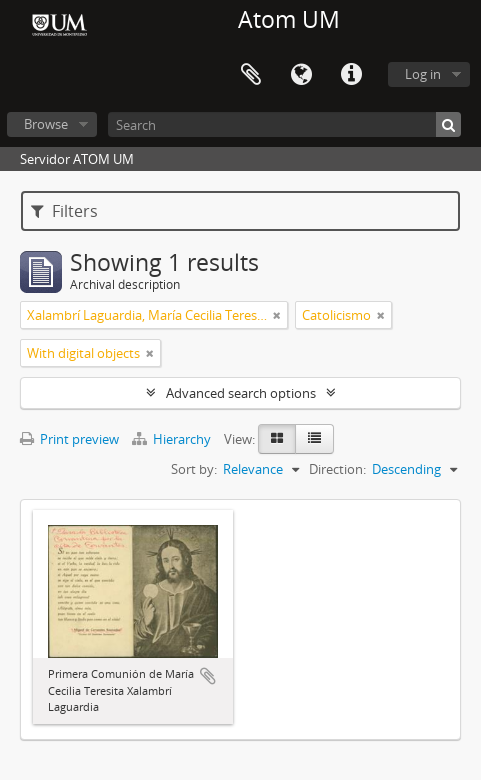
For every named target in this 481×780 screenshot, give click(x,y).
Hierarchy (173, 439)
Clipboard (251, 75)
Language (301, 75)
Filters (64, 211)
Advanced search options (241, 393)
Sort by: (194, 469)
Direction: (337, 469)
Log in (423, 74)
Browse (46, 124)
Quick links (351, 75)
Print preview (69, 439)
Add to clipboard (208, 676)
